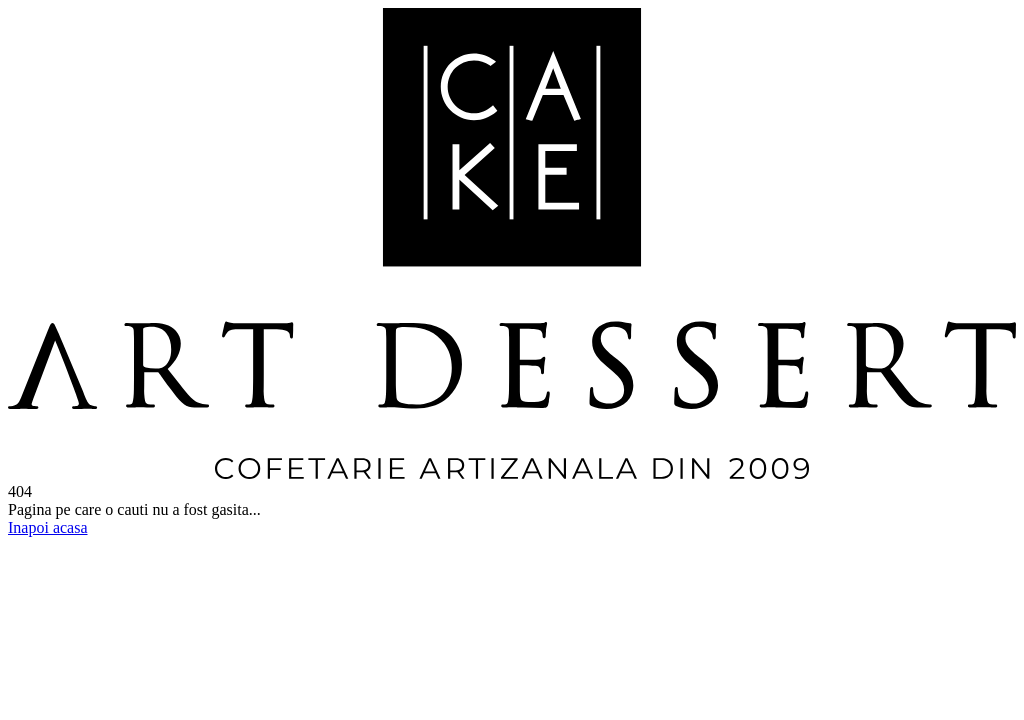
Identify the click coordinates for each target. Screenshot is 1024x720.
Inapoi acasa (48, 527)
